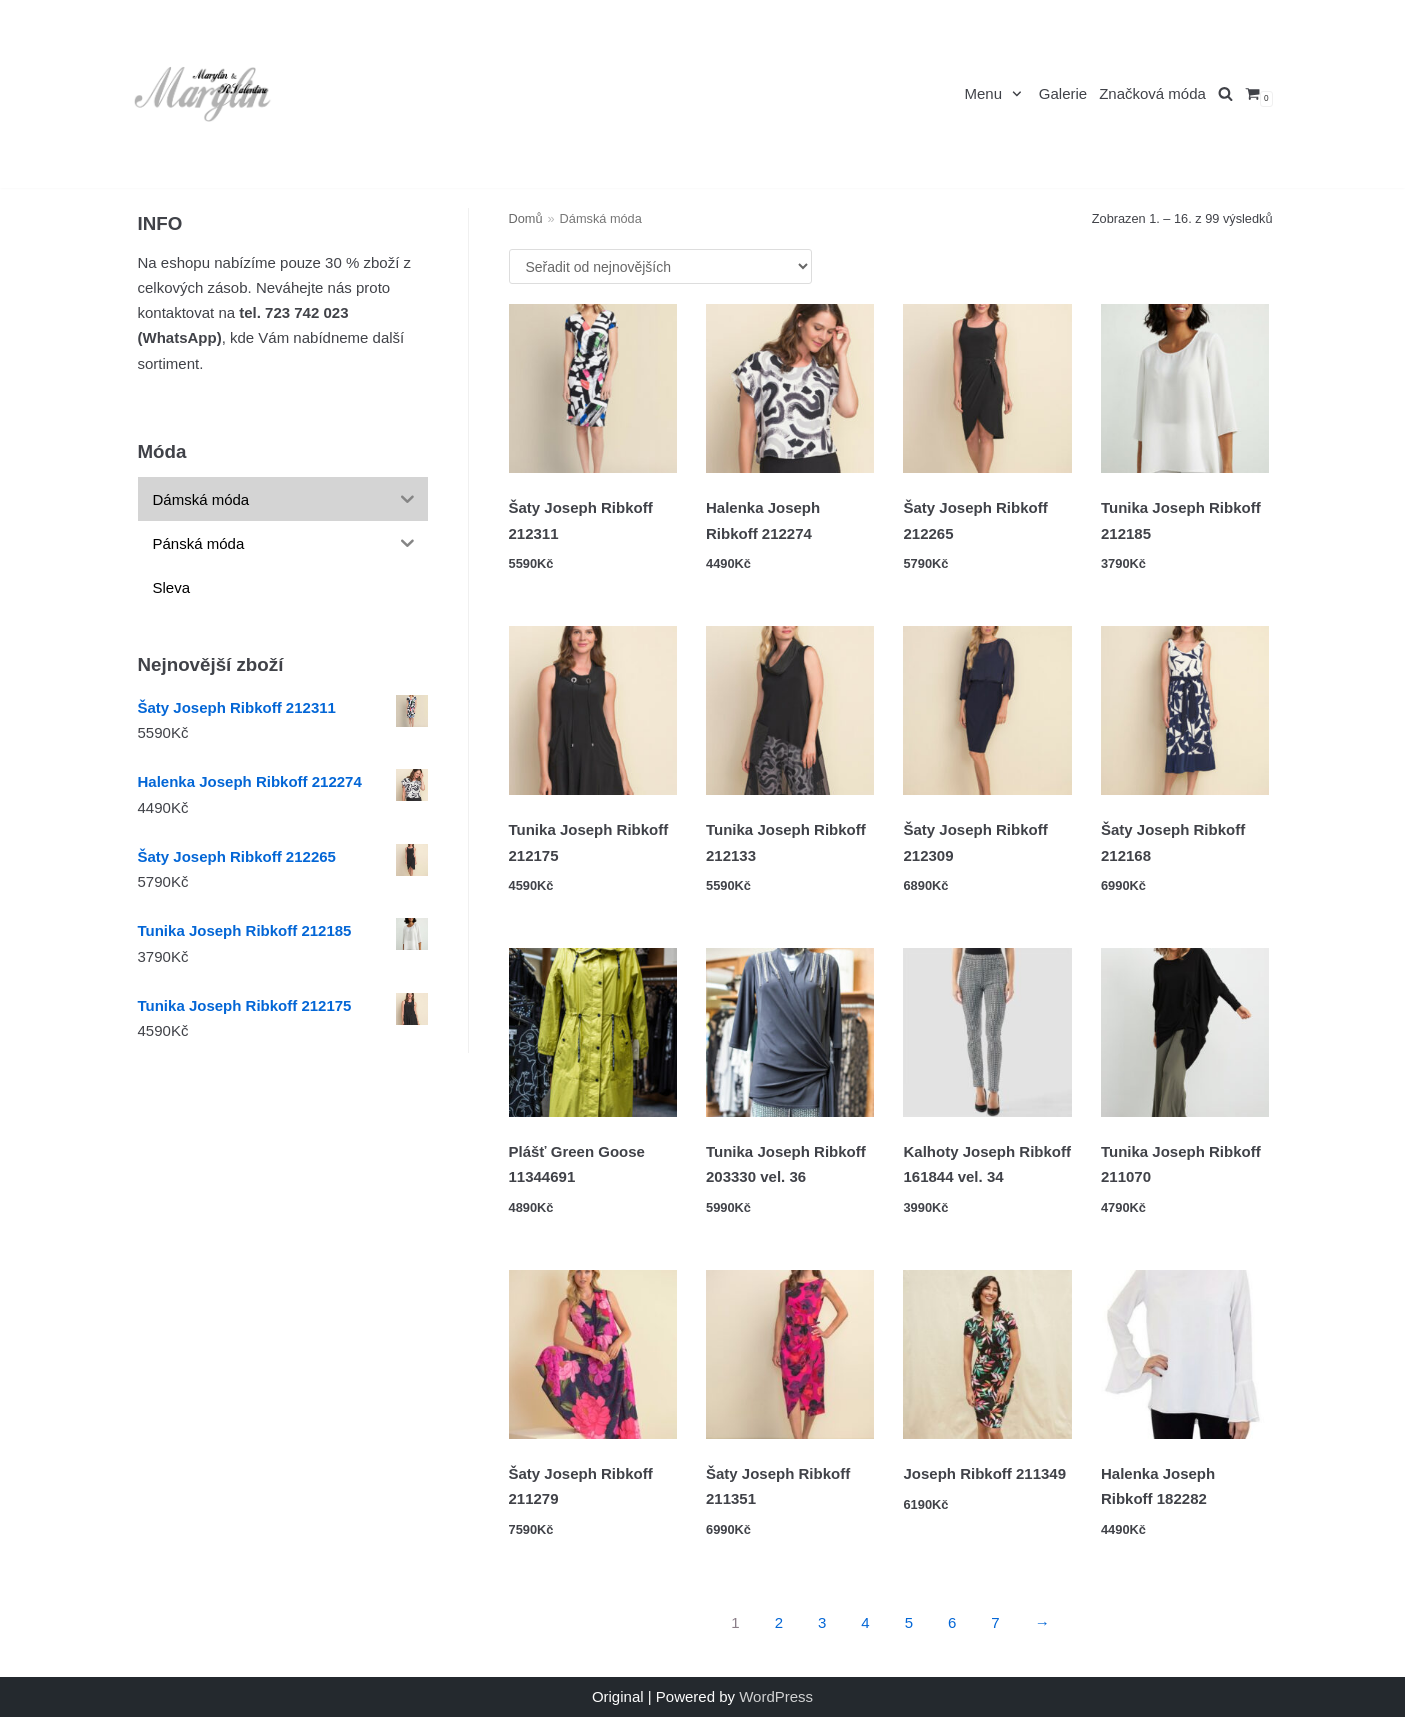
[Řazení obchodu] (660, 266)
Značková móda (1152, 94)
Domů (526, 218)
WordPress (776, 1696)
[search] (1225, 94)
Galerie (1063, 94)
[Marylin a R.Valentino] (203, 94)
